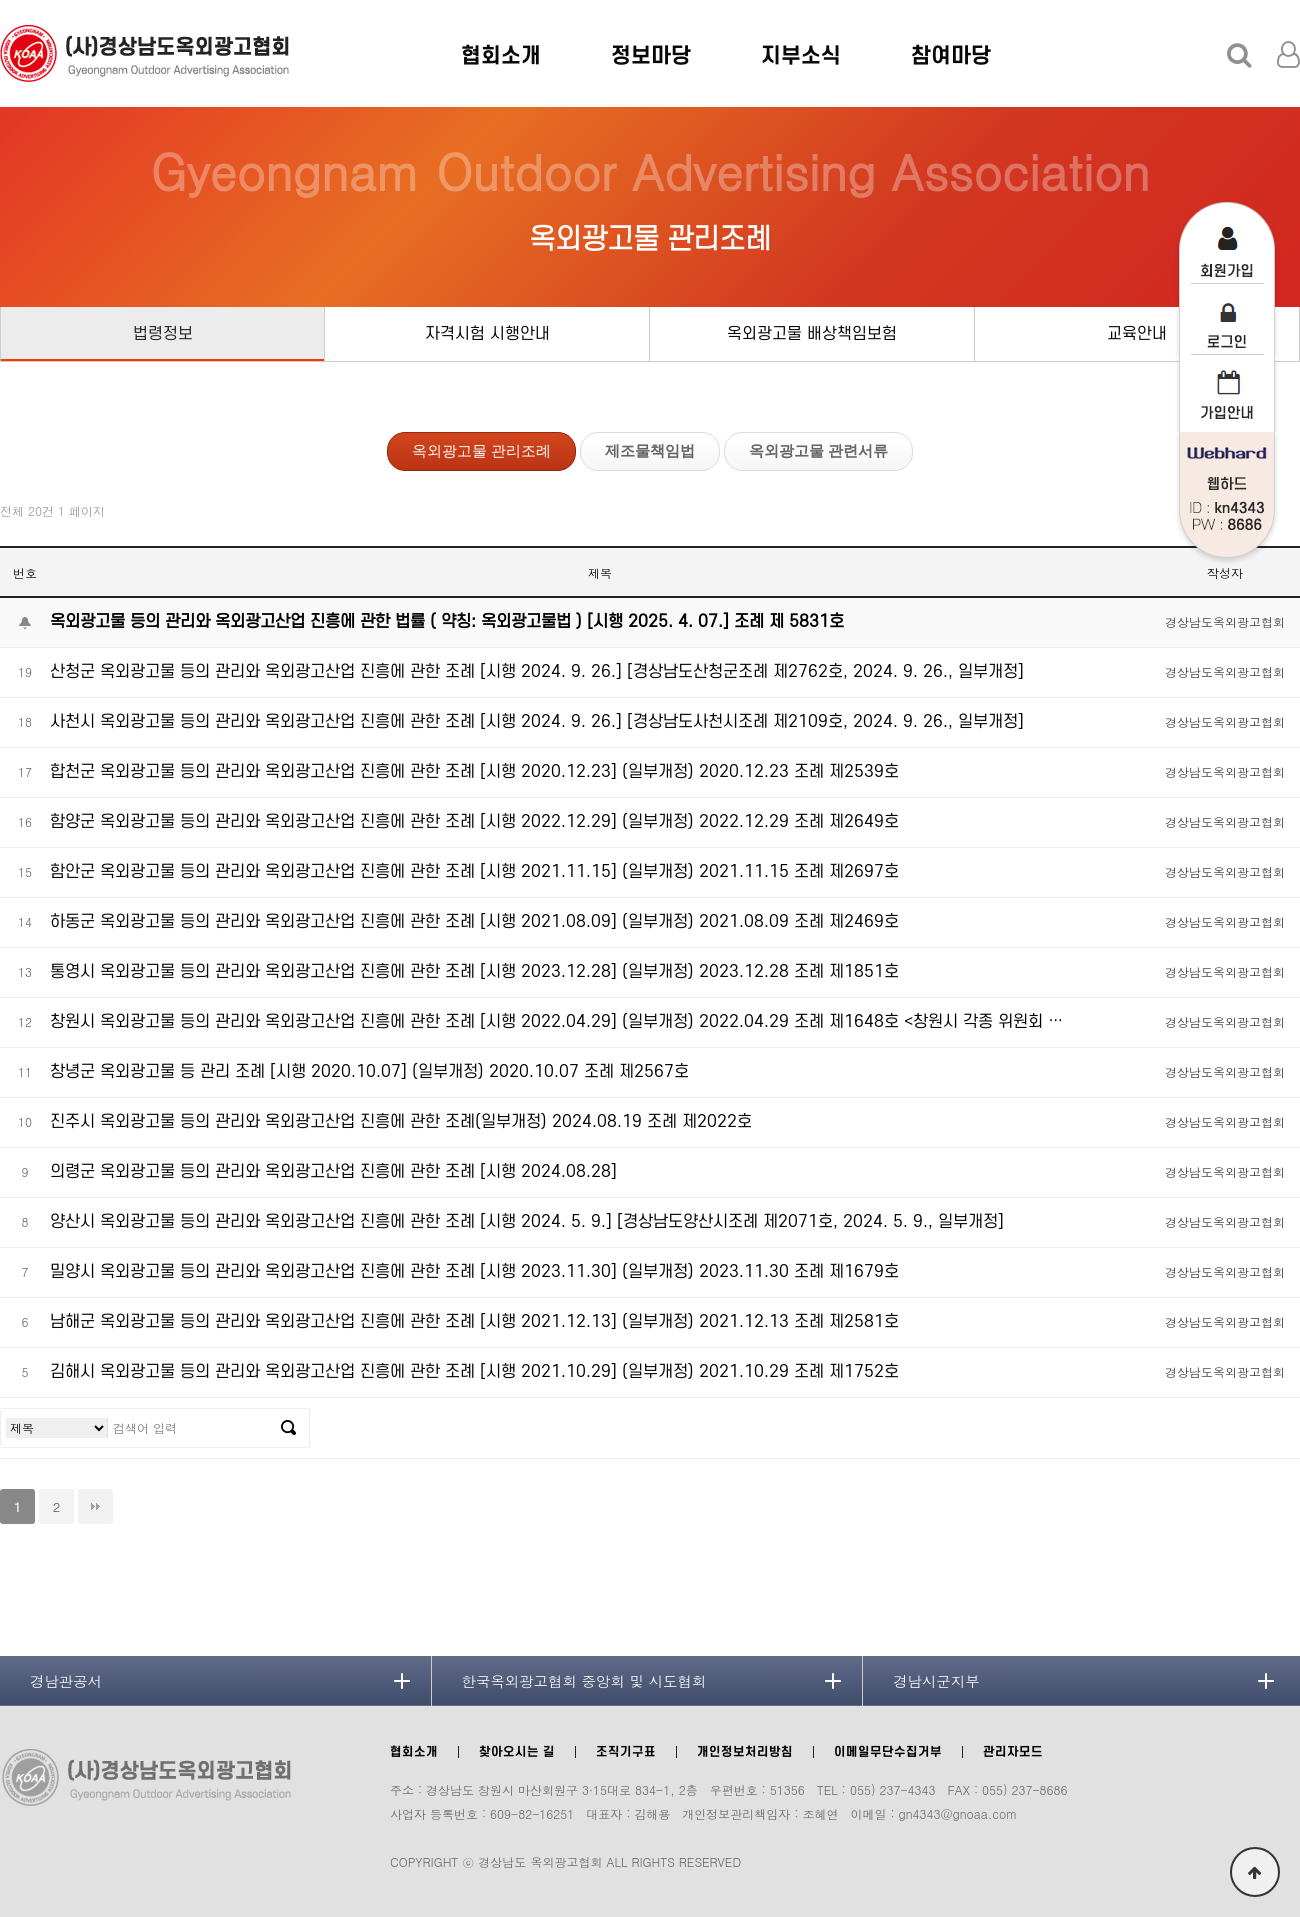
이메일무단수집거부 (888, 1752)
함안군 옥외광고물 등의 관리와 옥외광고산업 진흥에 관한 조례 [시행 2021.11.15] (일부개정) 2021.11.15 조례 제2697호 (474, 872)
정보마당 (651, 56)
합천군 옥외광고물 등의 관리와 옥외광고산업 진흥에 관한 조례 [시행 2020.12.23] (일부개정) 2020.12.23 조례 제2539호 (474, 772)
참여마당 (951, 56)
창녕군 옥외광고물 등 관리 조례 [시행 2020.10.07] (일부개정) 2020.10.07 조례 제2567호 (369, 1072)
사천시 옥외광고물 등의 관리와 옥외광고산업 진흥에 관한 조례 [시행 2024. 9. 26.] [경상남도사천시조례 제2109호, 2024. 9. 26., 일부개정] (537, 722)
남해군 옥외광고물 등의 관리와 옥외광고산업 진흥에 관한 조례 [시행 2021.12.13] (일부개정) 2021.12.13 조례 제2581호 (474, 1322)
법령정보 (163, 334)
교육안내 (1137, 334)
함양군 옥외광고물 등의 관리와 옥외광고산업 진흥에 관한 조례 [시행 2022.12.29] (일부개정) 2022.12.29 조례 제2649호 (474, 822)
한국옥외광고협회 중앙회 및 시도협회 (584, 1681)
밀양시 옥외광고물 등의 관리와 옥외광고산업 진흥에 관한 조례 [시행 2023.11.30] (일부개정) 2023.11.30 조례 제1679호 (474, 1272)
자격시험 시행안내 (487, 334)
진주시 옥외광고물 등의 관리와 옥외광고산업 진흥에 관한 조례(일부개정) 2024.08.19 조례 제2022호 (401, 1122)
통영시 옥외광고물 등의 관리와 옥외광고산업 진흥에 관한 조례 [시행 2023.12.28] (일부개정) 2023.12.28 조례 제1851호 (474, 972)
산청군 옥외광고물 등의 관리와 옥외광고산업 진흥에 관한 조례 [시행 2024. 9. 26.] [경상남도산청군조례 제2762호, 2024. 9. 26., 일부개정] (537, 672)
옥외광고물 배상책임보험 (812, 334)
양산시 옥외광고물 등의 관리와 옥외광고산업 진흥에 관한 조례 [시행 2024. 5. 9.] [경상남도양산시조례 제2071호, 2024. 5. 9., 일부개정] (527, 1222)
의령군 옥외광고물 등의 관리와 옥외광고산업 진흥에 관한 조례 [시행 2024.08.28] (333, 1172)
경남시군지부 (936, 1681)
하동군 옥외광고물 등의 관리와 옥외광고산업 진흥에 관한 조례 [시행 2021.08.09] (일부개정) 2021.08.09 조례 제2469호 (474, 922)
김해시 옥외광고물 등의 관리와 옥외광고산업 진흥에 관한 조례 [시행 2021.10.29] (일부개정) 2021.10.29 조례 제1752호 (474, 1372)
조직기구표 (626, 1752)
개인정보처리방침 (745, 1752)
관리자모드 (1013, 1752)
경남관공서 (66, 1681)
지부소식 (801, 56)
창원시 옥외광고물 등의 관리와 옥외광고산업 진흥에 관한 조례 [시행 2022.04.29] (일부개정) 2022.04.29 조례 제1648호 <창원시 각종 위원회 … (556, 1022)
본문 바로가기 (0, 0)
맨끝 (95, 1506)
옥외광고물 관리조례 (481, 450)
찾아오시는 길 (517, 1752)
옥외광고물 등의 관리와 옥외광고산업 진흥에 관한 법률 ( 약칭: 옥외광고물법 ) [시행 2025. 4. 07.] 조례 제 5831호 (447, 622)
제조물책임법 (650, 450)
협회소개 (501, 56)
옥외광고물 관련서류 (818, 450)
